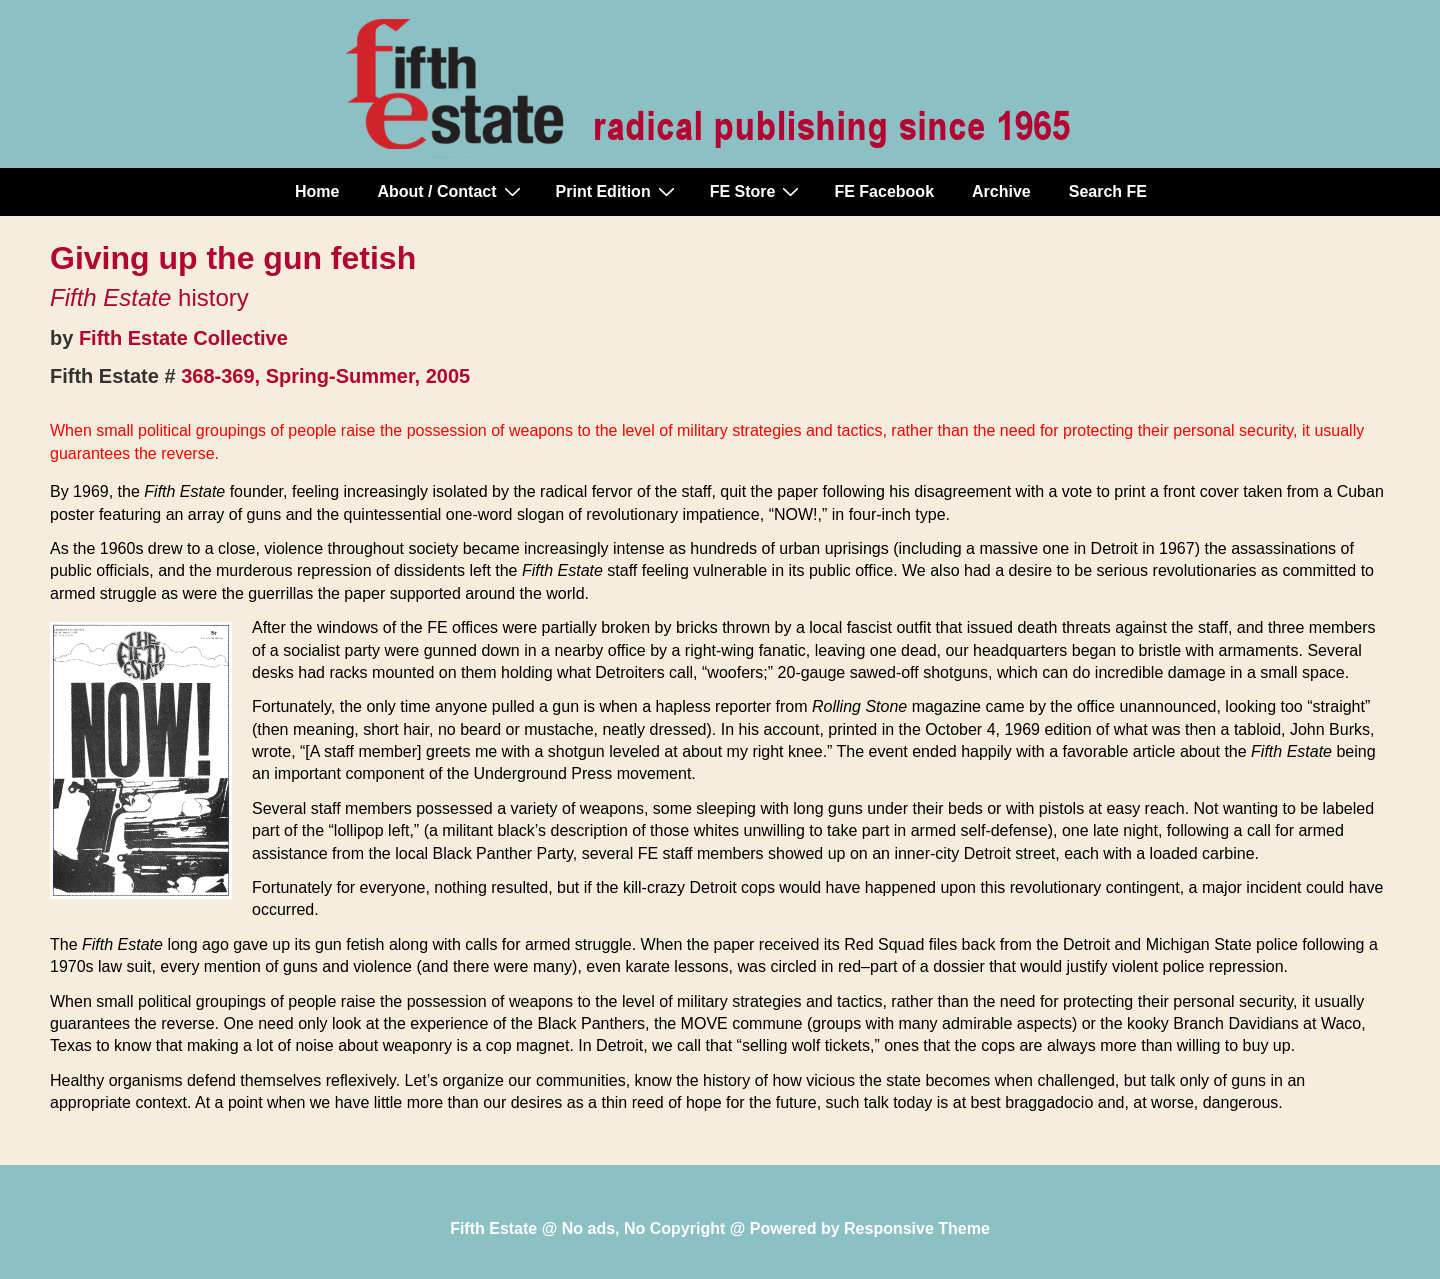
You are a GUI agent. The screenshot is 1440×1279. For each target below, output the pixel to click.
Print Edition (618, 191)
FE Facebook (884, 191)
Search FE (1108, 191)
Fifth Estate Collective (183, 338)
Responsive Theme (917, 1228)
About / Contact (451, 191)
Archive (1001, 191)
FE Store (757, 191)
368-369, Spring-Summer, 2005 (325, 376)
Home (317, 191)
